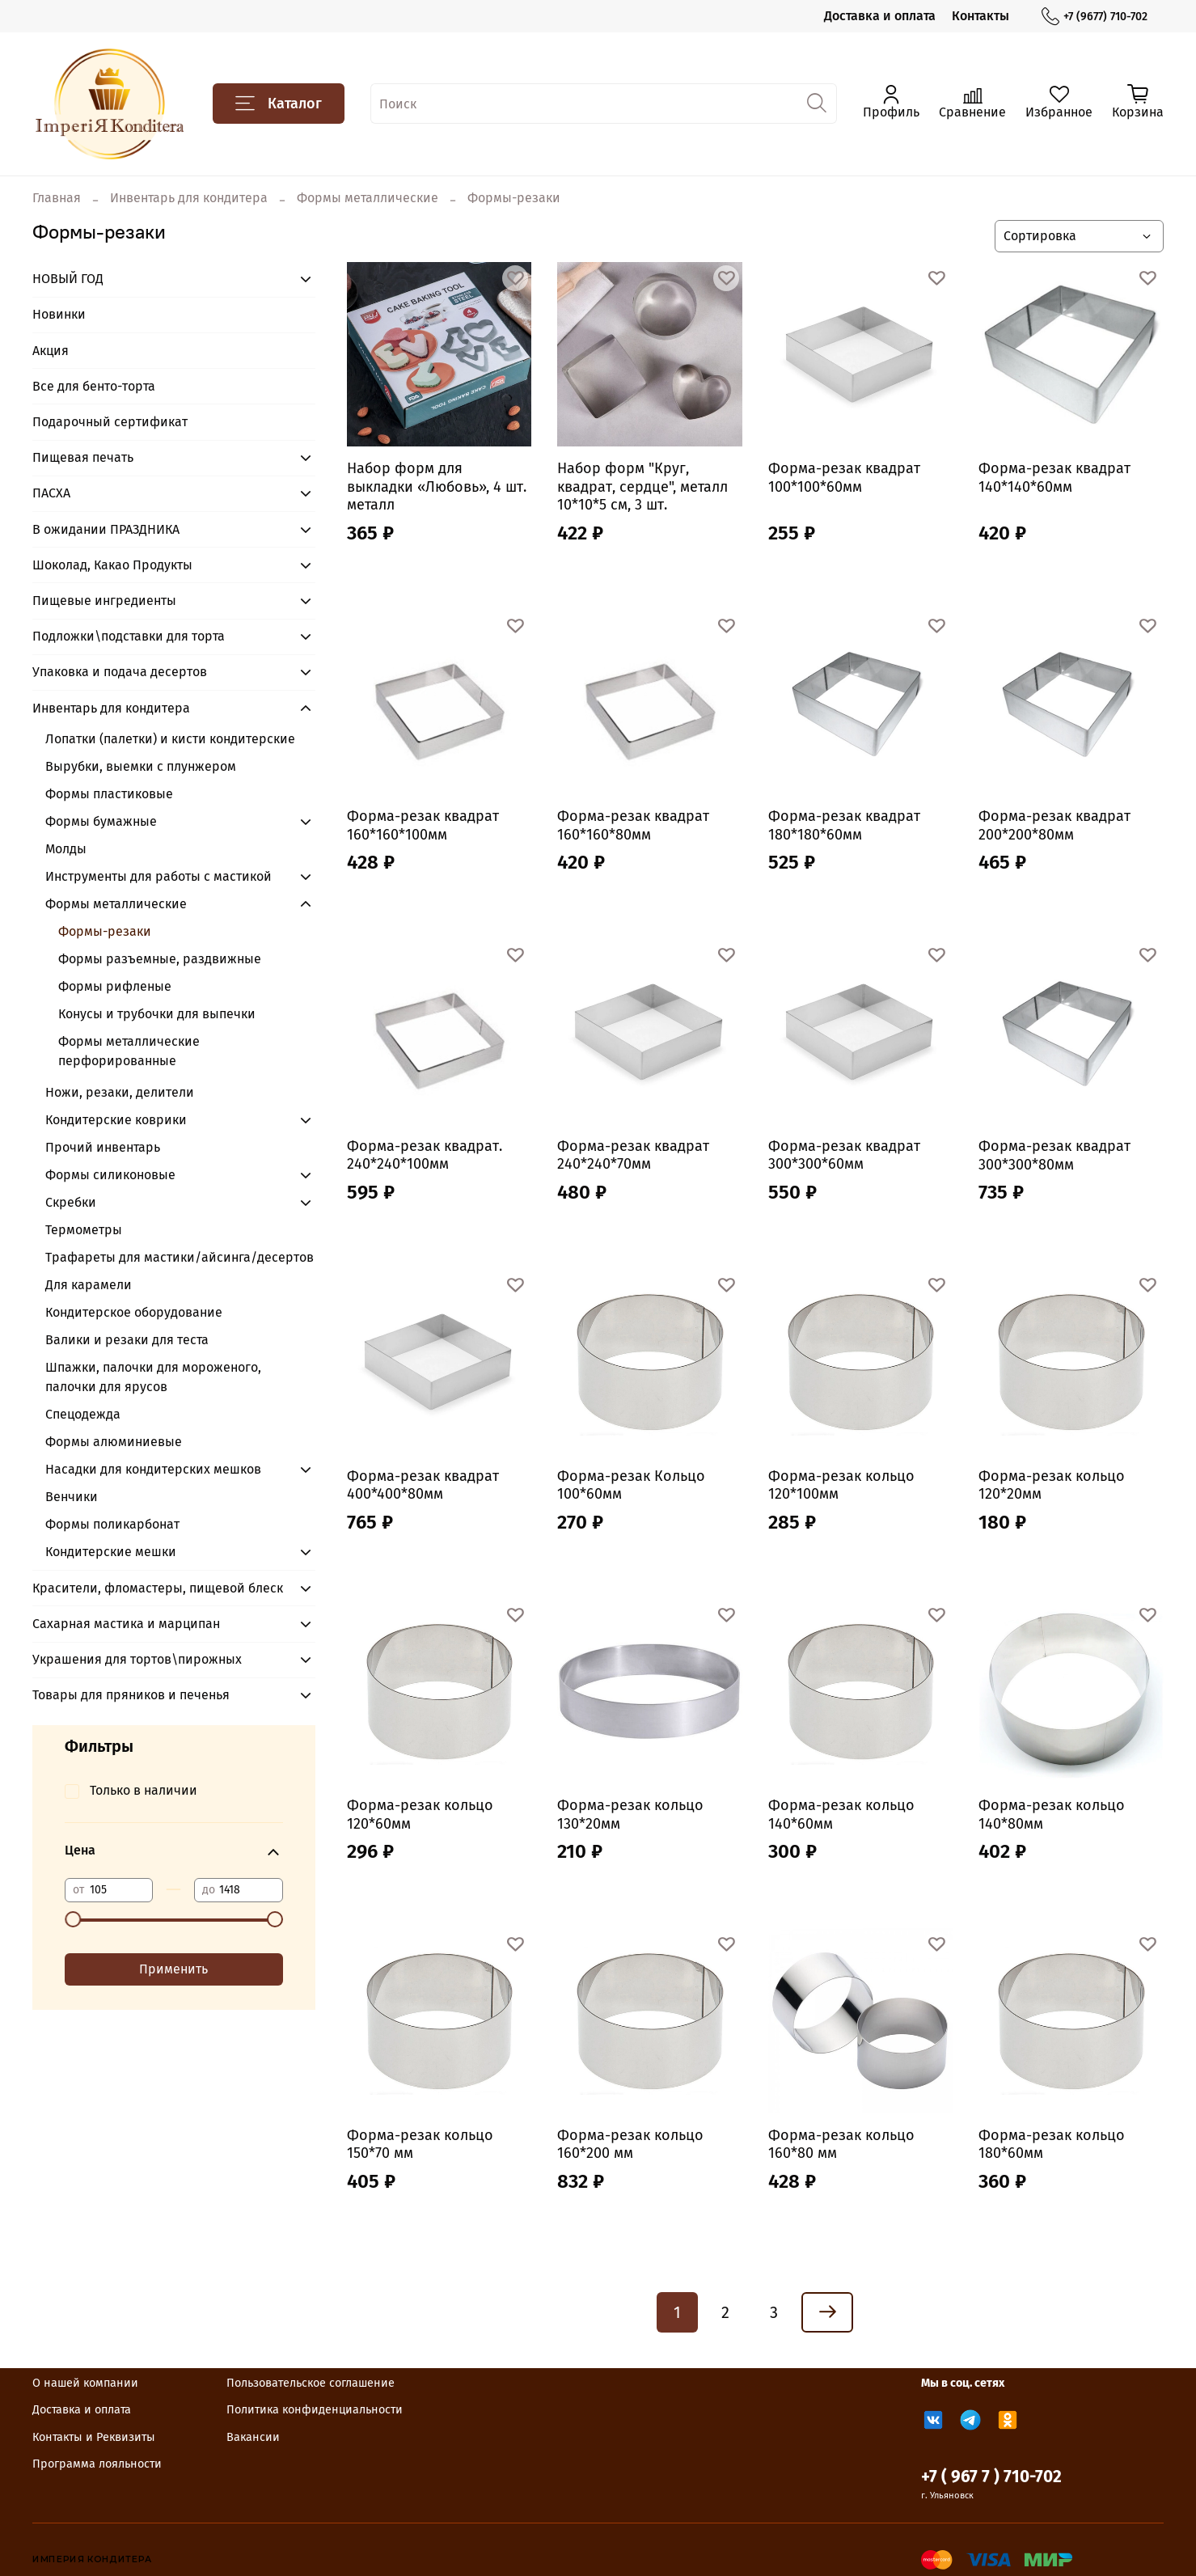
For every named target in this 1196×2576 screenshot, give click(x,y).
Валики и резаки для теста (127, 1339)
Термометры (83, 1229)
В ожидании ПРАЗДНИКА (106, 529)
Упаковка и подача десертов (119, 671)
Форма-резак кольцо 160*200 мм (630, 2144)
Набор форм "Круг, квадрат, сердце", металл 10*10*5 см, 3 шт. (642, 486)
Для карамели (88, 1284)
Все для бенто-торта (93, 386)
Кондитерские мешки (110, 1551)
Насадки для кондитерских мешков (153, 1469)
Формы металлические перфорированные (129, 1051)
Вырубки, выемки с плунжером (140, 766)
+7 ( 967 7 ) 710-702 (991, 2477)
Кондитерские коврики (116, 1119)
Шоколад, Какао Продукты (112, 565)
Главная (56, 197)
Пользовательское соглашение (310, 2383)
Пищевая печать (82, 457)
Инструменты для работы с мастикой (158, 876)
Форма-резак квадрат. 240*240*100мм (424, 1155)
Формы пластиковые (109, 794)
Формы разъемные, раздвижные (159, 959)
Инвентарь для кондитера (189, 197)
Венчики (71, 1496)
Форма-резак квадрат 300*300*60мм (844, 1155)
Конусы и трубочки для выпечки (157, 1014)
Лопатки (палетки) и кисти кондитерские (170, 739)
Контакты (980, 15)
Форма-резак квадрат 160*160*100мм (423, 825)
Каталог (278, 103)
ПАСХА (51, 493)
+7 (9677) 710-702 (1094, 16)
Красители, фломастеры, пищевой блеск (157, 1588)
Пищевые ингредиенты (104, 600)
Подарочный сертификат (110, 421)
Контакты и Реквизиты (93, 2437)
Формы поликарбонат (112, 1524)
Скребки (70, 1202)
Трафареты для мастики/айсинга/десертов (179, 1257)
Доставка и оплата (880, 15)
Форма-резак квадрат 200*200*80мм (1054, 825)
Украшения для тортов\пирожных (137, 1659)
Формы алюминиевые (113, 1441)
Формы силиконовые (110, 1174)
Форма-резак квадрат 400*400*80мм (423, 1485)
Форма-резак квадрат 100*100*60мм (844, 477)
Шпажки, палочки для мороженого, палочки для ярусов (153, 1377)
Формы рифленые (114, 986)
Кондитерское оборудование (133, 1312)
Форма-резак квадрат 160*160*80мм (633, 825)
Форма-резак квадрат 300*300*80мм (1054, 1155)
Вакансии (253, 2437)
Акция (50, 350)
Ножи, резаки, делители (119, 1092)
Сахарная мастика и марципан (126, 1623)
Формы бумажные (101, 821)
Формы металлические (367, 197)
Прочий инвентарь (102, 1147)
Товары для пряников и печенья (131, 1695)
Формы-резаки (104, 931)
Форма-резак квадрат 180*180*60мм (844, 825)
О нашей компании (85, 2383)
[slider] (73, 1919)
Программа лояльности (97, 2464)
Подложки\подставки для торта (128, 636)
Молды (66, 849)
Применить (173, 1969)
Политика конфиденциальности (314, 2410)
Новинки (59, 314)
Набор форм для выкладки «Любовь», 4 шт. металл (436, 486)
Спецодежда (82, 1414)
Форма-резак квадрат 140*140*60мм (1054, 477)
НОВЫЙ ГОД (68, 278)
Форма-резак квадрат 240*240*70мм (633, 1155)
